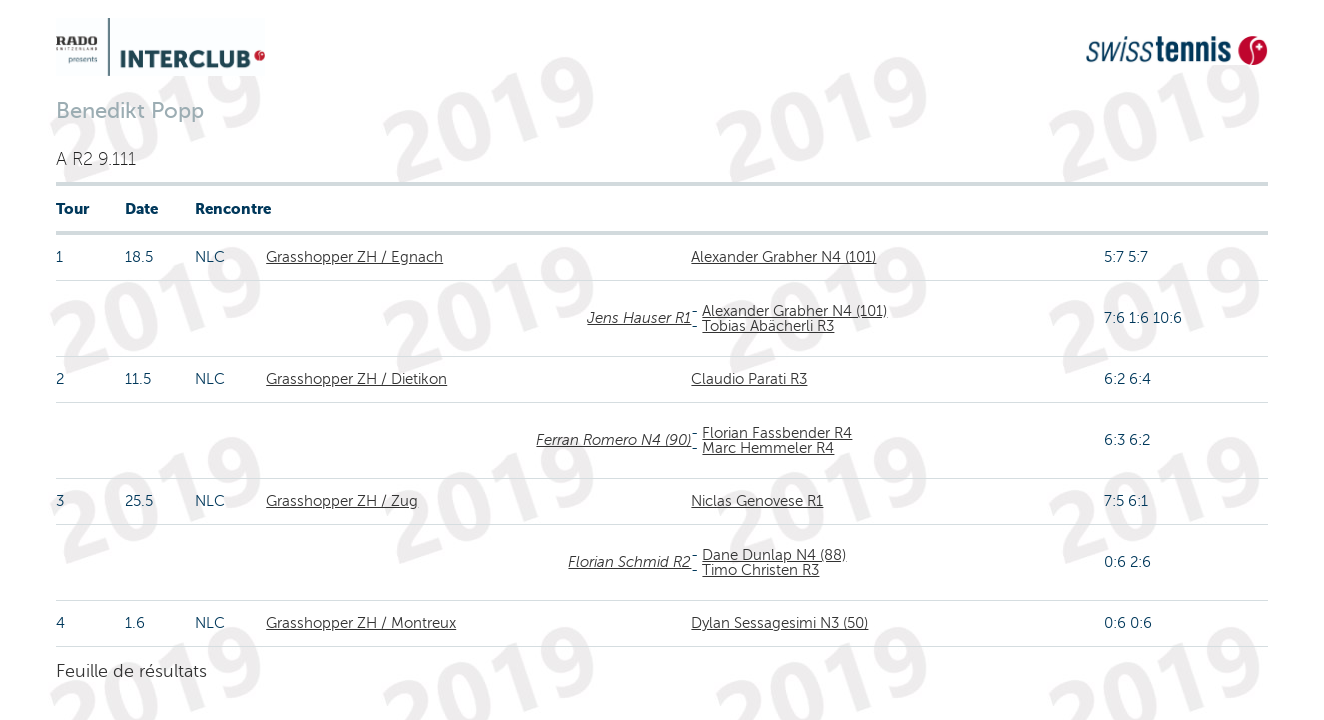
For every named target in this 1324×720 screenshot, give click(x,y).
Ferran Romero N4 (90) (613, 440)
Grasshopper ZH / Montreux (361, 623)
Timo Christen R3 (760, 570)
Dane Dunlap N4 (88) (774, 555)
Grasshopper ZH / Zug (342, 501)
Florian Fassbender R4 (777, 433)
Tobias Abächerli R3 (768, 326)
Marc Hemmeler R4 (768, 448)
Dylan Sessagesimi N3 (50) (779, 623)
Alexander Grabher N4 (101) (783, 257)
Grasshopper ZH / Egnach (354, 257)
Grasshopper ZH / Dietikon (356, 379)
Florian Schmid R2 (629, 562)
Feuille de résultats (131, 671)
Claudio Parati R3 (749, 379)
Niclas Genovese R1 (757, 501)
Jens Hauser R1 (639, 318)
